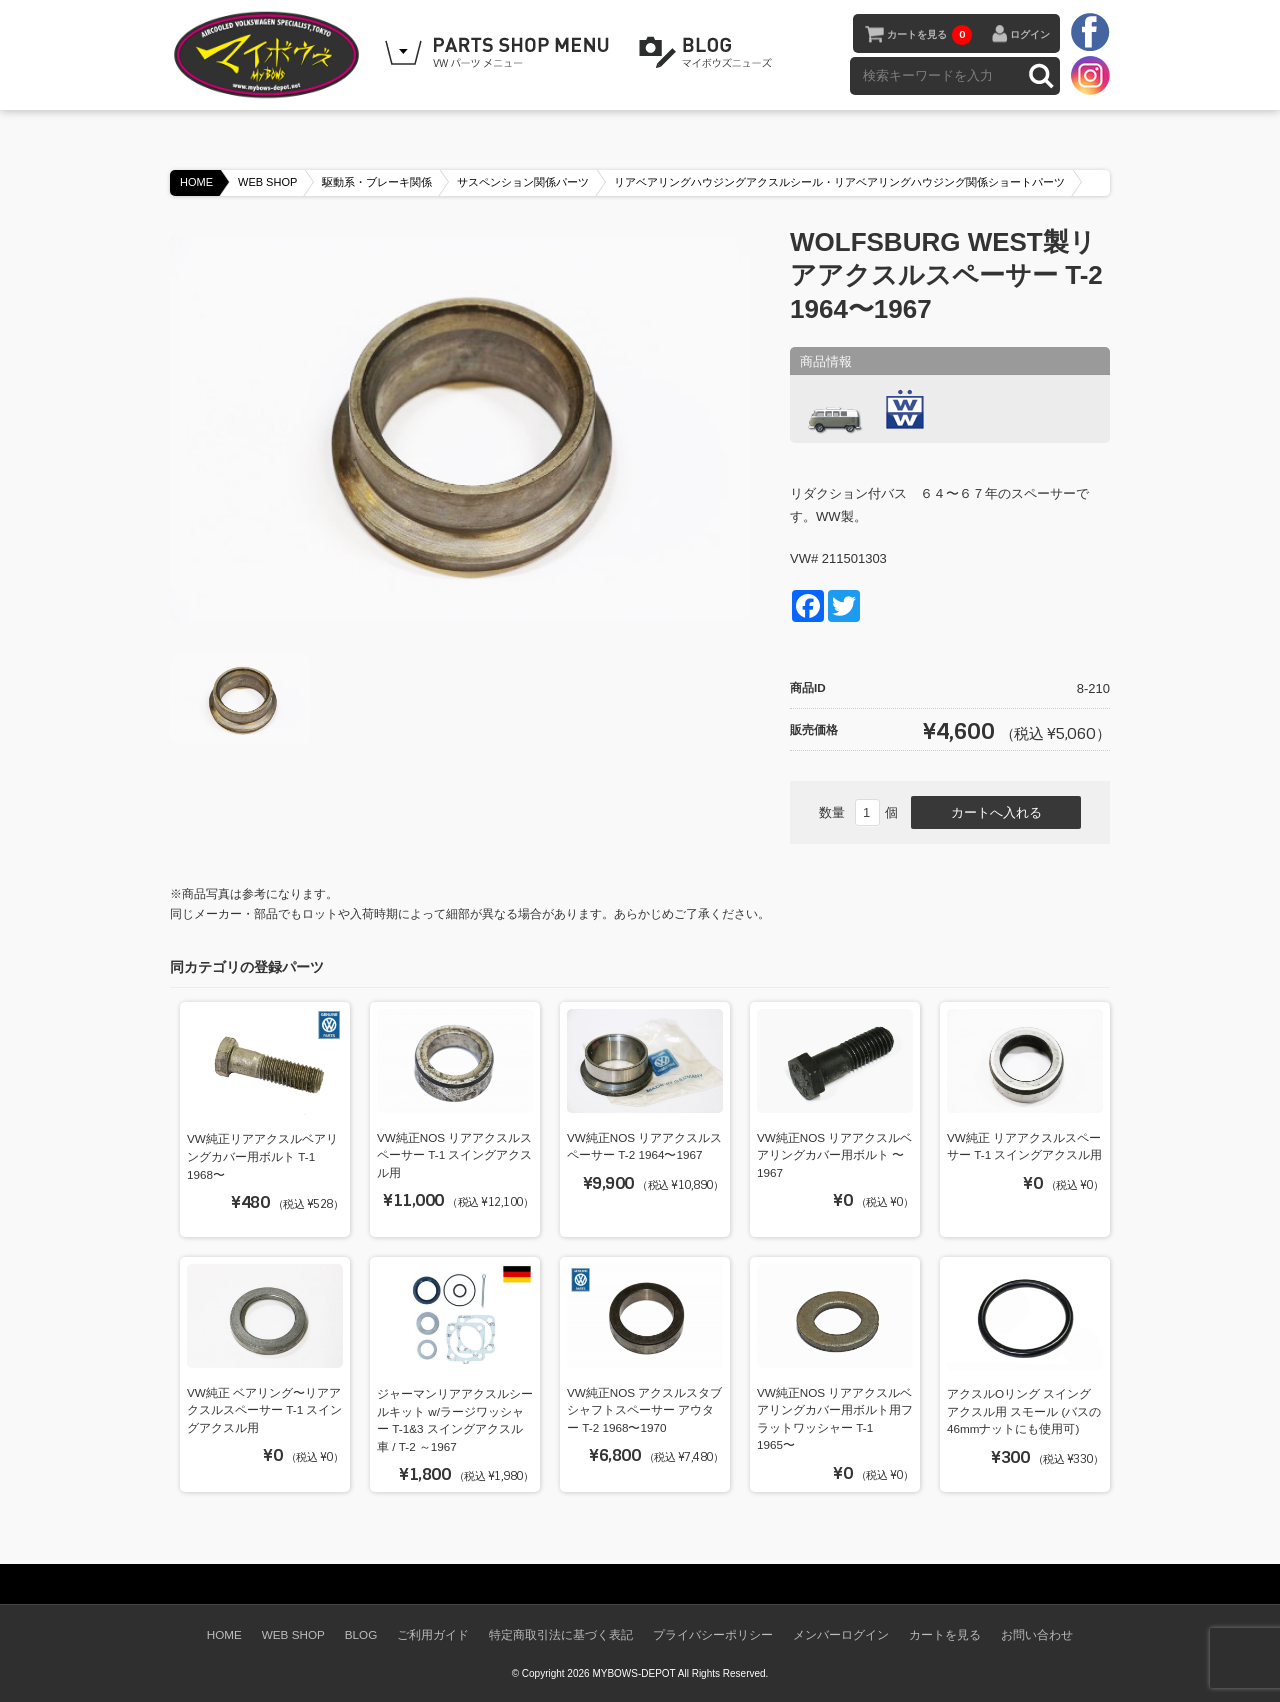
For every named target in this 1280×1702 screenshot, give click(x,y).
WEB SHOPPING (500, 53)
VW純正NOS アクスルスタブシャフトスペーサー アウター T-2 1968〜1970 (644, 1410)
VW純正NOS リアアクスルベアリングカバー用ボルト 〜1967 (834, 1155)
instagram (1090, 75)
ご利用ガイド (433, 1634)
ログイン (1030, 34)
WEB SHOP (267, 182)
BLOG (709, 53)
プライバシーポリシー (713, 1634)
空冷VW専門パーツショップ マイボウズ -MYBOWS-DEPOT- (270, 55)
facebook (1090, 33)
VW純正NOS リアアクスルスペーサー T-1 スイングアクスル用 (454, 1155)
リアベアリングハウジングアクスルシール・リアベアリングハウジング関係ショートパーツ (839, 182)
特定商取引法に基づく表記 (561, 1634)
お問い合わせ (1037, 1634)
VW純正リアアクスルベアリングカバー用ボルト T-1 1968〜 (262, 1156)
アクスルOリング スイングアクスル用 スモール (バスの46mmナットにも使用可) (1024, 1411)
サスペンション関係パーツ (523, 182)
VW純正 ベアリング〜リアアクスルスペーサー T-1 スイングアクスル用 (264, 1410)
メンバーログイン (841, 1634)
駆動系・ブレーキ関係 (377, 182)
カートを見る (929, 35)
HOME (196, 182)
